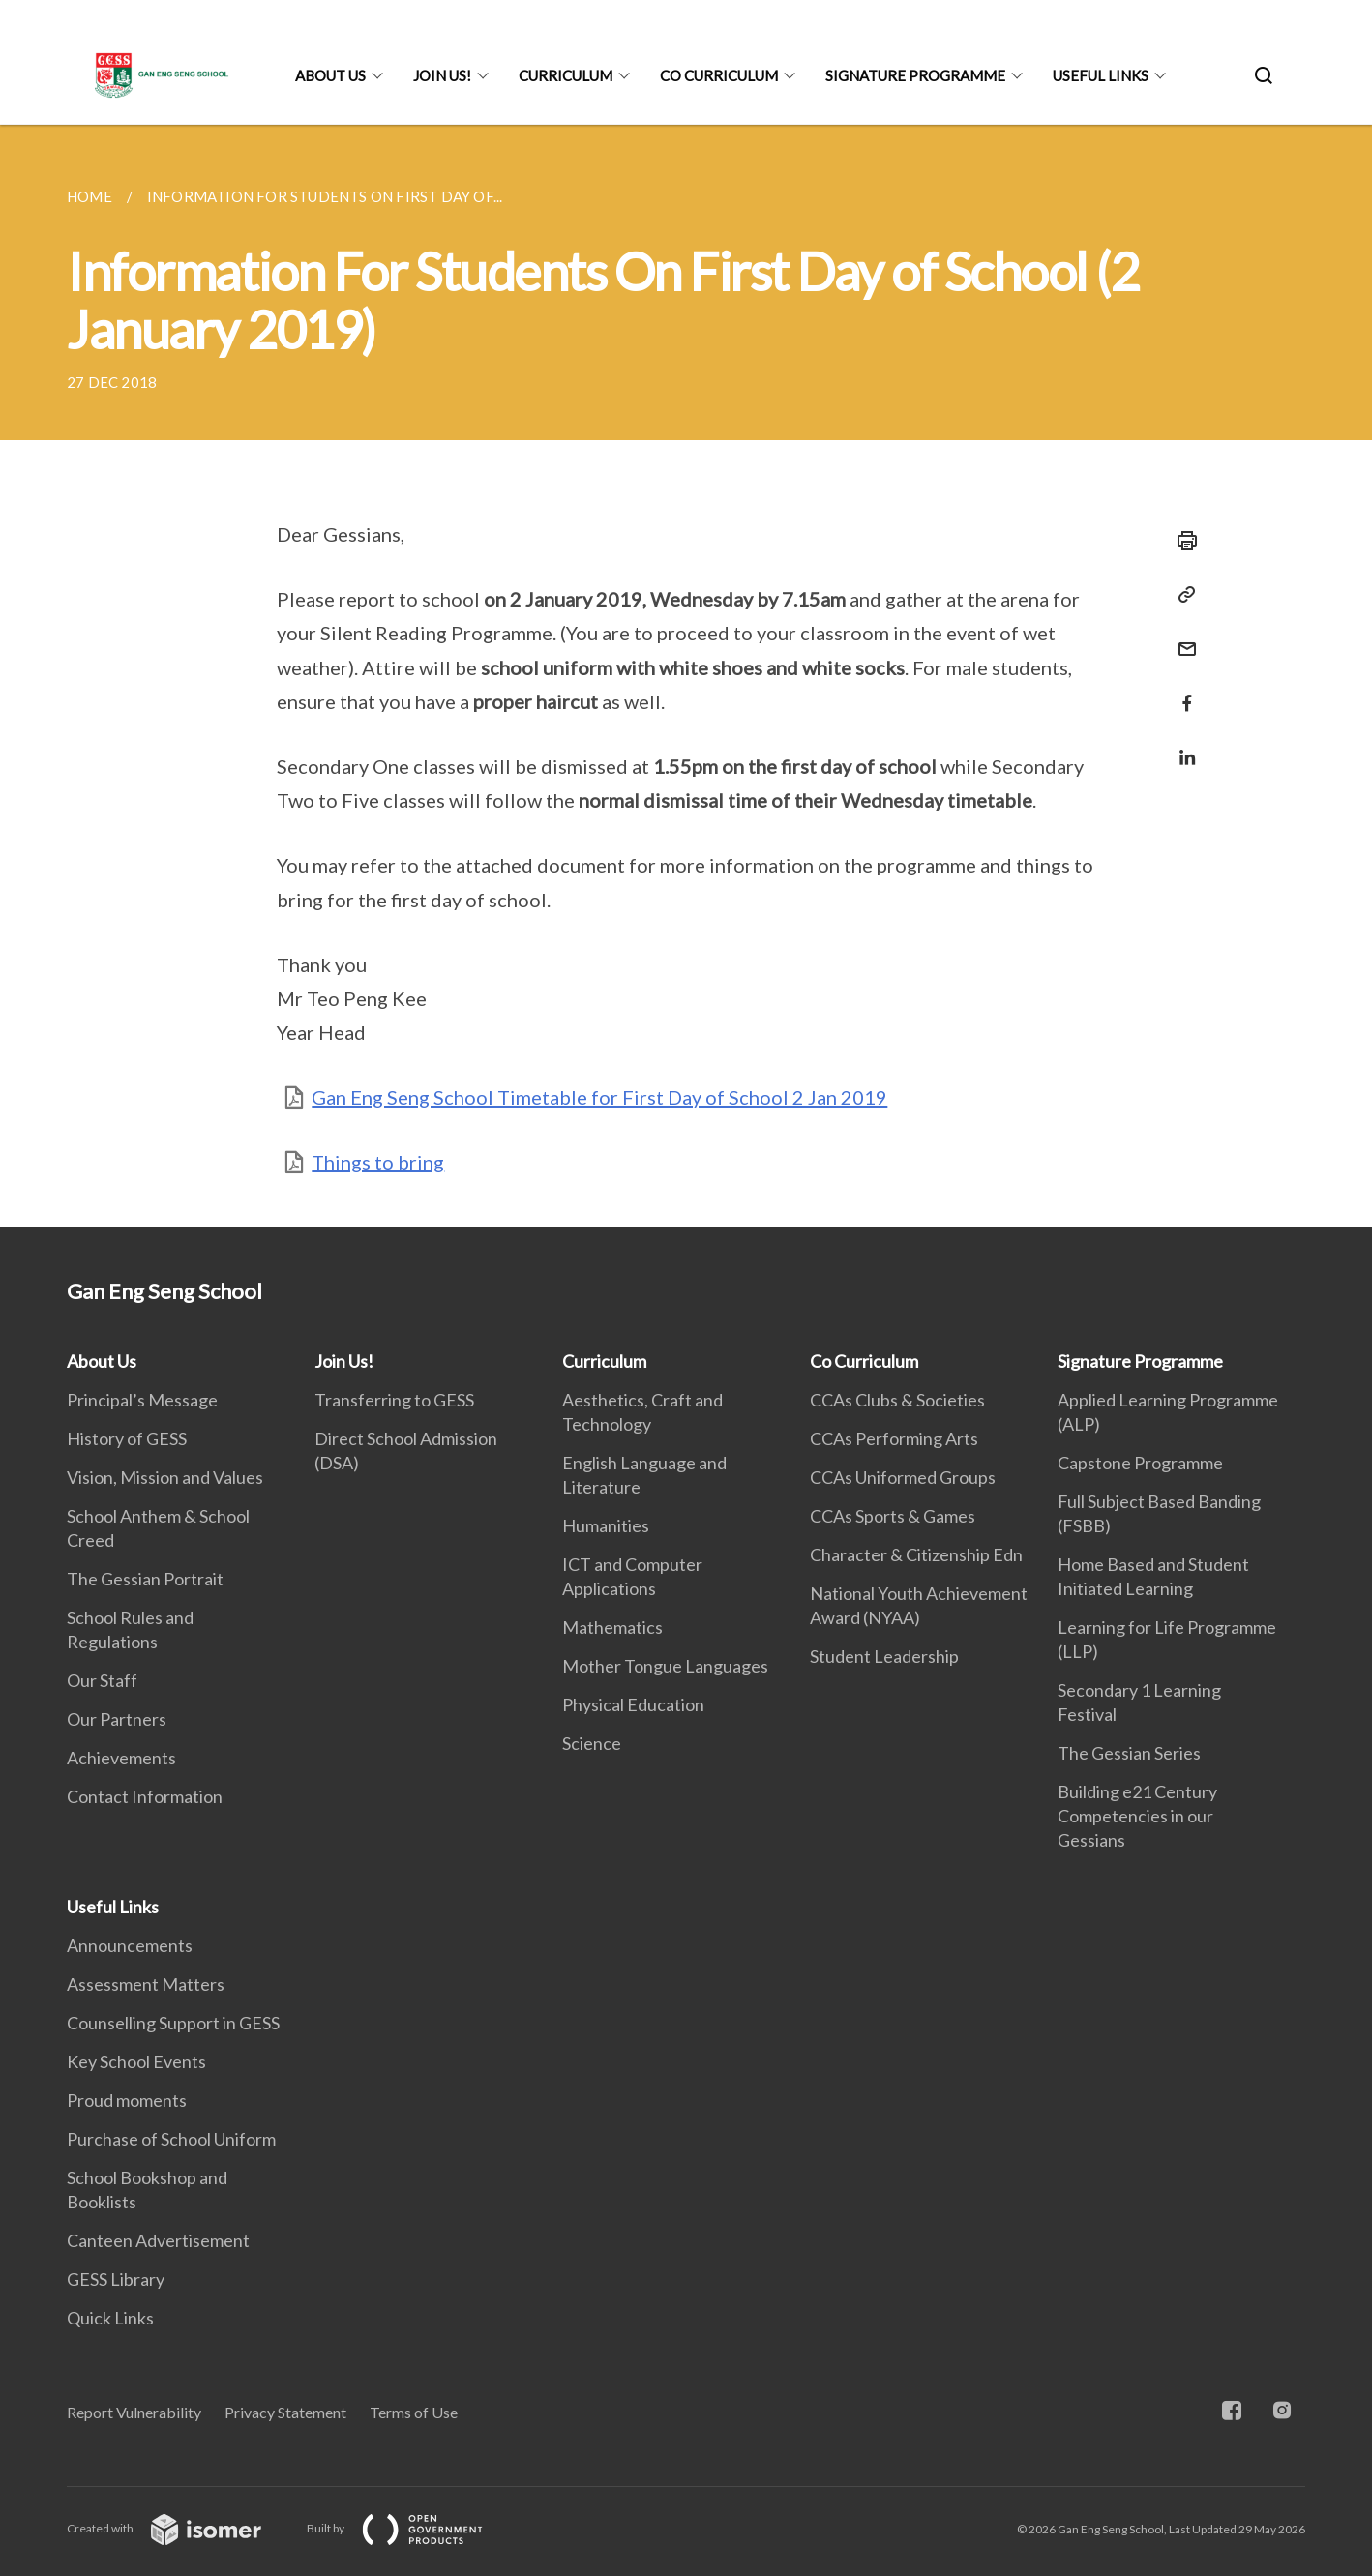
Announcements (130, 1945)
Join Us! (442, 75)
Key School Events (136, 2061)
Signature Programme (915, 75)
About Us (330, 75)
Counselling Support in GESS (173, 2022)
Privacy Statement (285, 2412)
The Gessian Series (1129, 1752)
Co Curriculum (719, 75)
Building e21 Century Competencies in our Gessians (1137, 1816)
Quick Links (110, 2317)
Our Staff (102, 1680)
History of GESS (127, 1438)
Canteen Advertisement (158, 2240)
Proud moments (127, 2100)
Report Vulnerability (134, 2412)
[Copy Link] (1181, 595)
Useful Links (1100, 75)
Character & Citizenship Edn (916, 1554)
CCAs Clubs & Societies (897, 1399)
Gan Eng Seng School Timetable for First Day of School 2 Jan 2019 (599, 1097)
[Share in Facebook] (1181, 691)
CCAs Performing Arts (894, 1438)
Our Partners (116, 1719)
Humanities (605, 1525)
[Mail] (1181, 637)
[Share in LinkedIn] (1181, 745)
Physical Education (633, 1704)
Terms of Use (414, 2412)
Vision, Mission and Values (165, 1477)
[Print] (1181, 541)
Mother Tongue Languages (665, 1665)
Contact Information (145, 1796)
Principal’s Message (142, 1399)
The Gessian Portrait (145, 1578)
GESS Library (115, 2279)
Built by (410, 2528)
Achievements (121, 1757)
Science (591, 1743)
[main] (686, 676)
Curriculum (565, 75)
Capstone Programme (1140, 1462)
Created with (179, 2528)
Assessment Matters (145, 1984)
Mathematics (612, 1627)
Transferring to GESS (394, 1399)
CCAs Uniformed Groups (903, 1477)
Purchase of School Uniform (171, 2138)
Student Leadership (884, 1656)
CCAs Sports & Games (892, 1515)
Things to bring (378, 1161)
